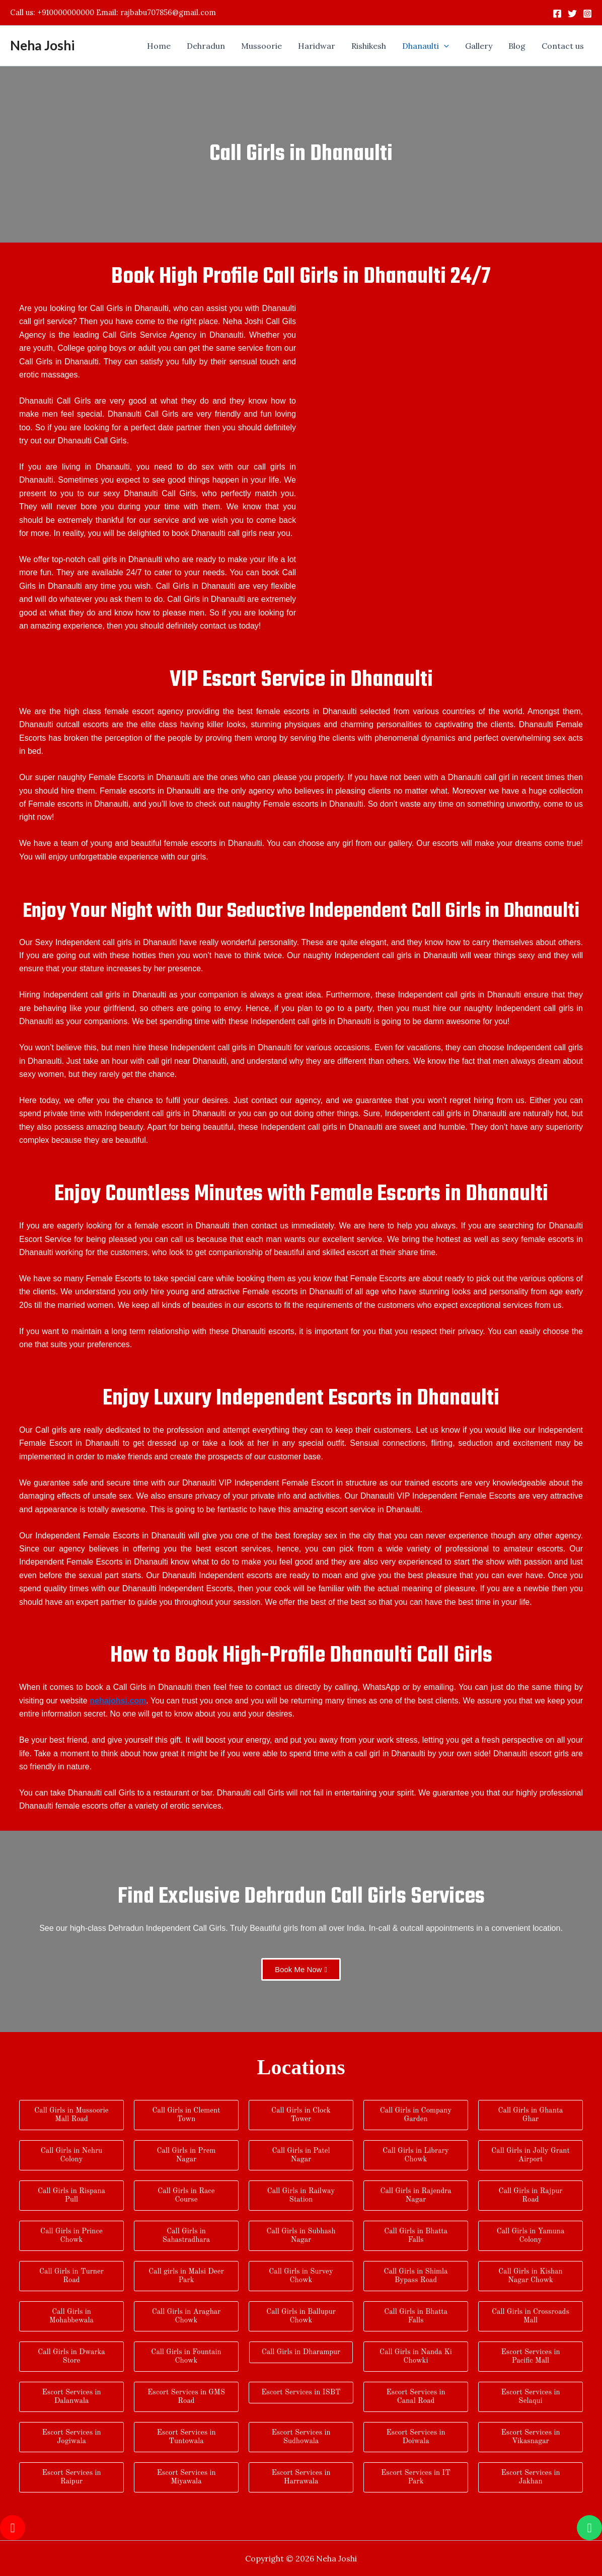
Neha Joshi (42, 45)
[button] (425, 46)
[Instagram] (587, 13)
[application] (444, 46)
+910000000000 (65, 12)
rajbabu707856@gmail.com (168, 12)
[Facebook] (557, 13)
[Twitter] (572, 13)
